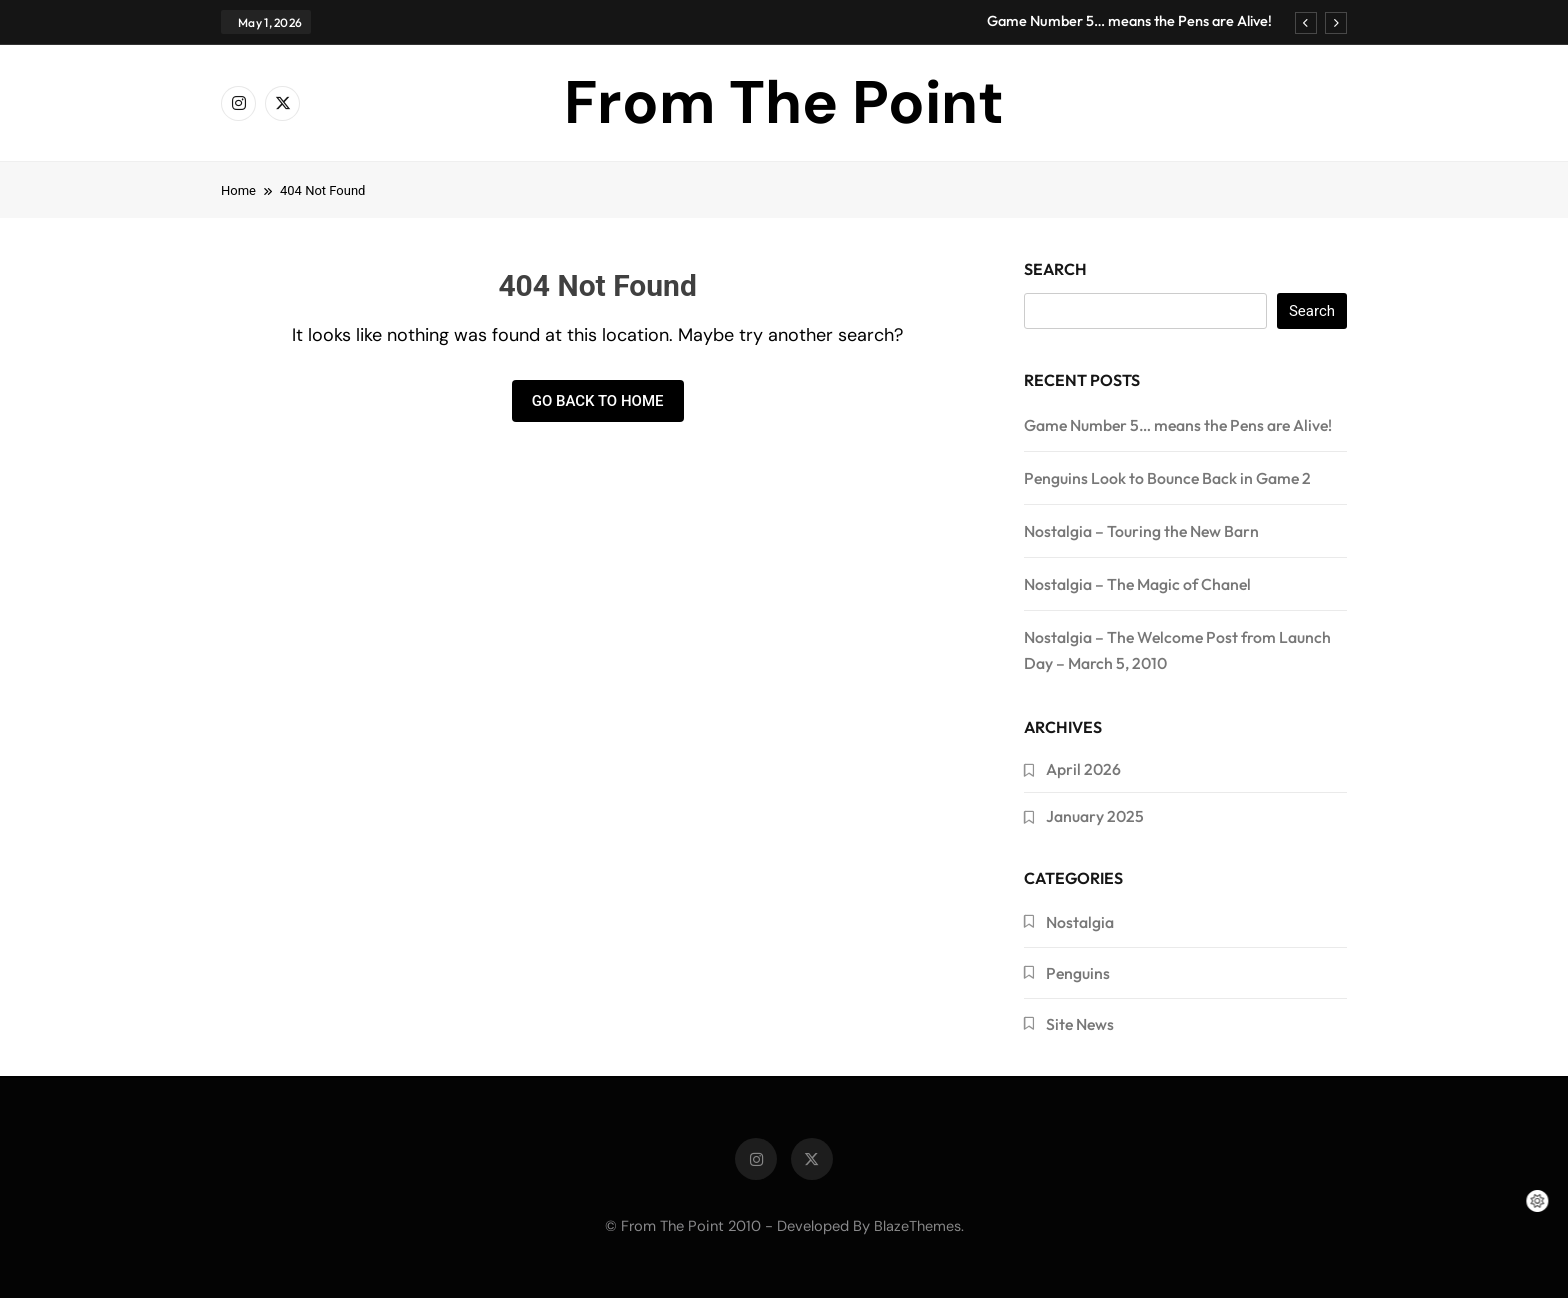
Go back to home (598, 401)
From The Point (784, 102)
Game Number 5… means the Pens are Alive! (1129, 21)
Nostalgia (1080, 922)
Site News (1080, 1024)
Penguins (1078, 973)
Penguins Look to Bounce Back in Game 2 (1167, 478)
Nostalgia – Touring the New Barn (1141, 531)
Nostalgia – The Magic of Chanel (1137, 584)
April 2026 (1083, 769)
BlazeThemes (917, 1226)
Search (1055, 269)
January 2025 (1095, 816)
